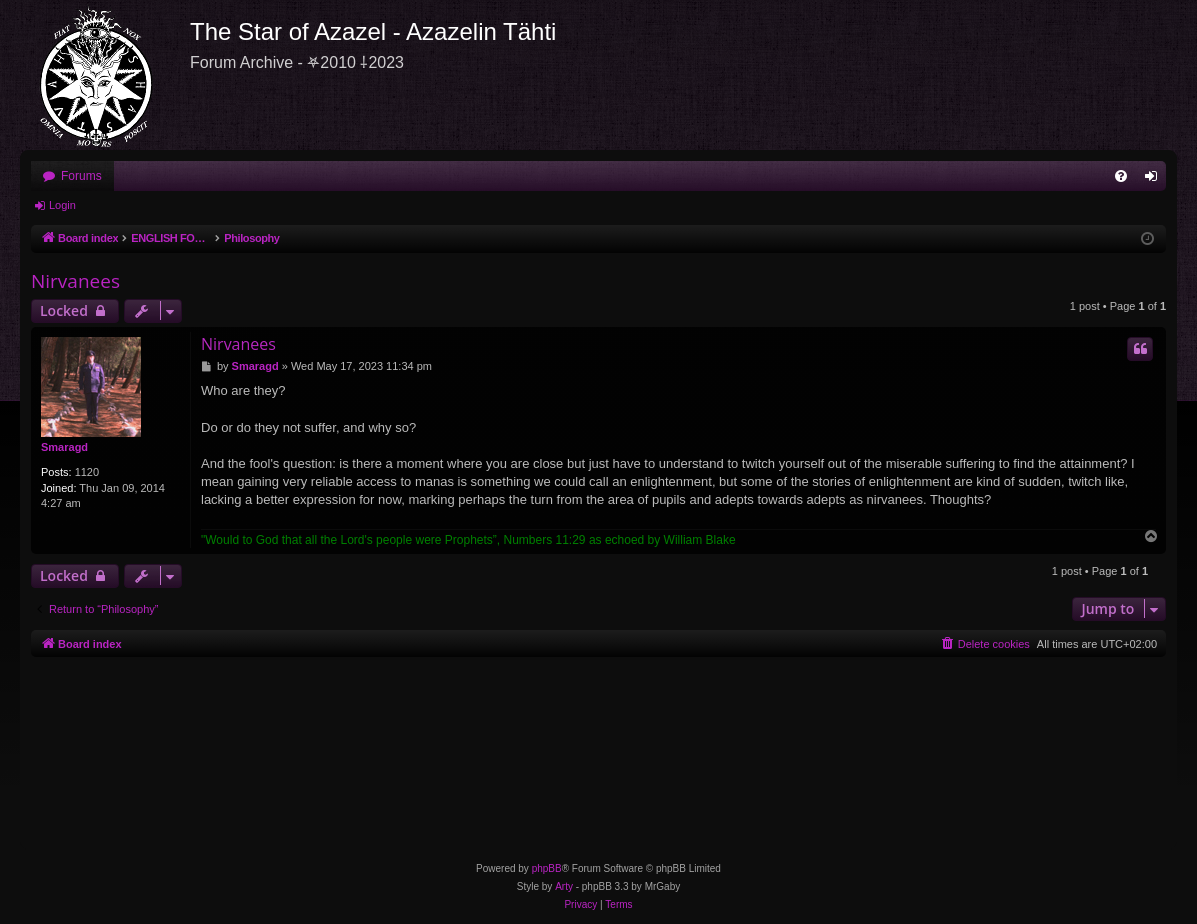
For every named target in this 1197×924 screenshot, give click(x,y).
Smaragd (64, 447)
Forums (81, 176)
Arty (564, 886)
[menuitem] (1121, 176)
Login (62, 205)
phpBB (547, 868)
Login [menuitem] (1155, 180)
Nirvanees (75, 281)
